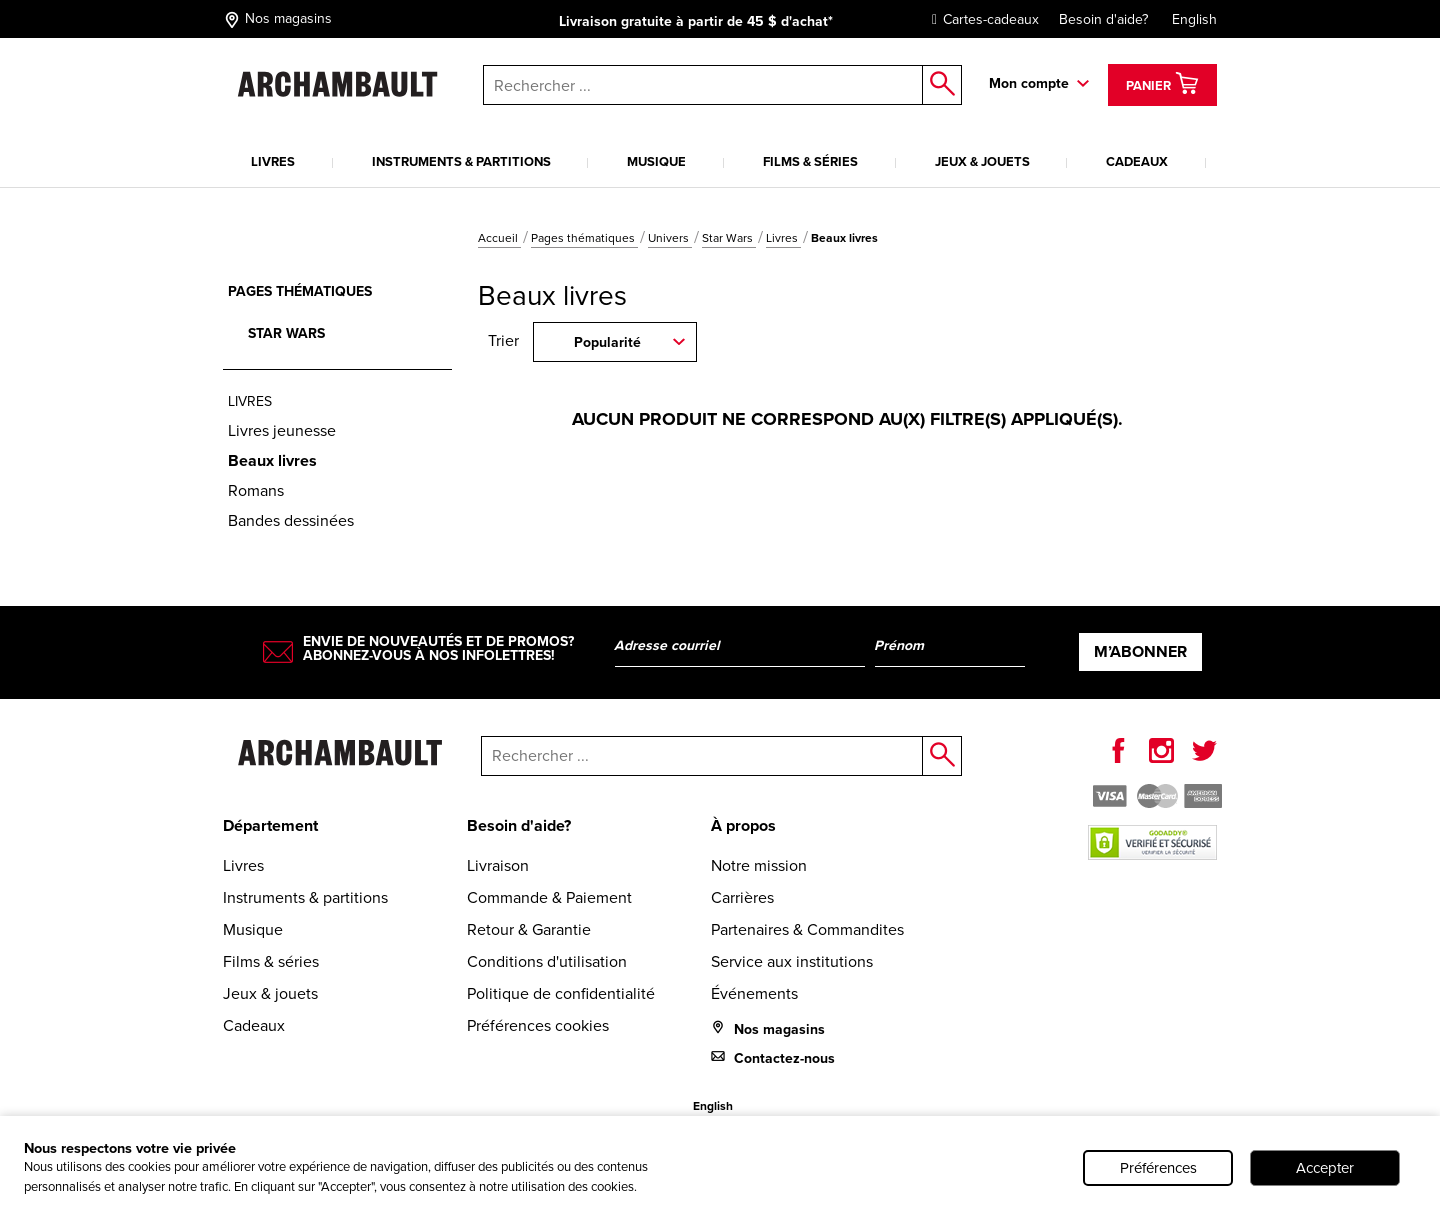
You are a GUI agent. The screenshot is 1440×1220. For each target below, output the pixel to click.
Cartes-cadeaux (980, 19)
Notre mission (759, 865)
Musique (656, 161)
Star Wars (729, 238)
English (1194, 19)
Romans (256, 490)
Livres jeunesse (282, 430)
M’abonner (1140, 651)
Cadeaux (1137, 161)
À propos (743, 825)
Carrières (742, 897)
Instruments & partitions (461, 161)
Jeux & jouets (982, 161)
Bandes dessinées (291, 520)
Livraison (498, 865)
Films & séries (810, 161)
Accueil (499, 238)
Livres (273, 161)
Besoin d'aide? (1103, 19)
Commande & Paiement (549, 897)
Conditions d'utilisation (547, 961)
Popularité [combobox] (607, 342)
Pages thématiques (584, 238)
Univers (670, 238)
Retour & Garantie (529, 929)
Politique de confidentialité (561, 993)
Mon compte (1029, 83)
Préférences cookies (538, 1025)
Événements (754, 993)
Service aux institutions (792, 961)
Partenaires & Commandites (807, 929)
